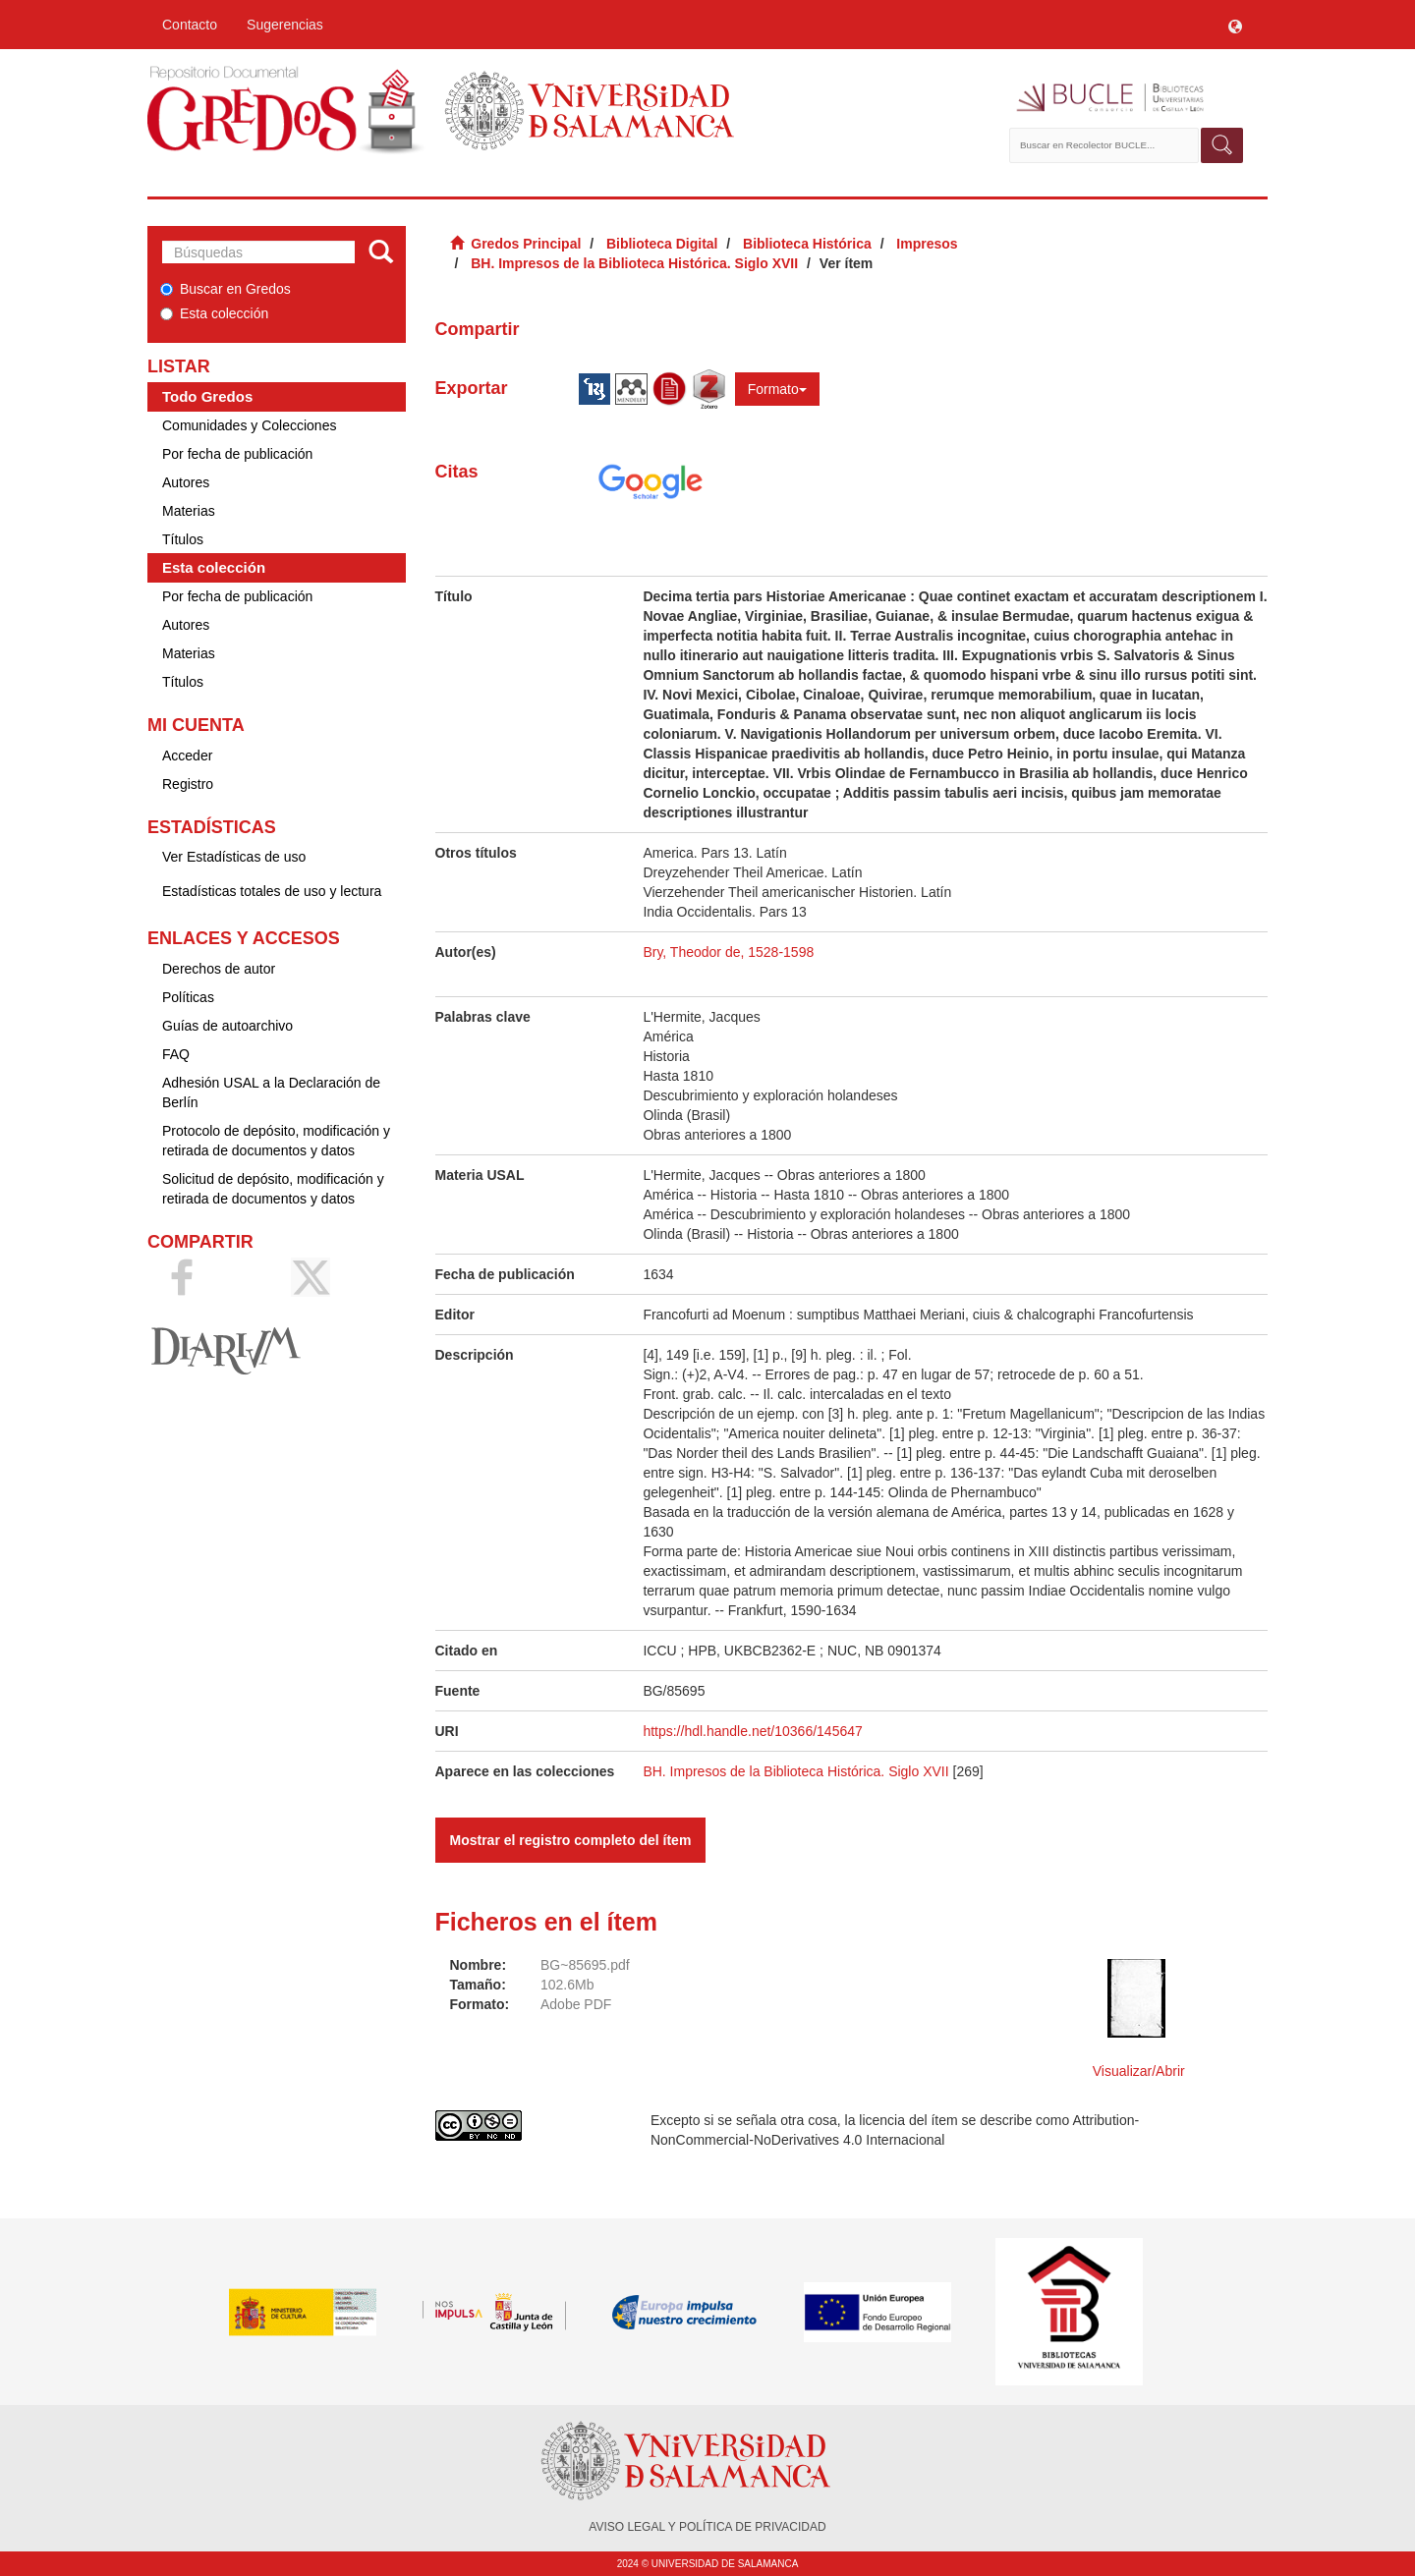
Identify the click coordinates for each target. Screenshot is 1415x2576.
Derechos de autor (218, 969)
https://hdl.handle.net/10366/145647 (752, 1731)
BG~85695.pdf (585, 1965)
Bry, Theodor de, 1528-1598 (728, 952)
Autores (185, 482)
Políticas (188, 997)
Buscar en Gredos (225, 289)
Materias (188, 511)
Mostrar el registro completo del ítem (571, 1840)
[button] (1235, 24)
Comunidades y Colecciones (249, 425)
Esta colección (214, 313)
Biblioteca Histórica (807, 244)
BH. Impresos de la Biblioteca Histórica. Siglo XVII (634, 263)
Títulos (182, 539)
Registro (187, 784)
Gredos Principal (526, 244)
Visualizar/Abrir (1139, 2071)
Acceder (187, 755)
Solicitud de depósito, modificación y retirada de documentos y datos (273, 1188)
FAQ (176, 1054)
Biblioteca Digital (662, 244)
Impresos (926, 244)
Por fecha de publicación (237, 454)
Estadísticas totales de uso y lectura (271, 891)
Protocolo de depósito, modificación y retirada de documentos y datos (276, 1140)
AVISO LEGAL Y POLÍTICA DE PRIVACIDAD (707, 2527)
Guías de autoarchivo (227, 1026)
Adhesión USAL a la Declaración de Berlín (271, 1092)
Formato (777, 389)
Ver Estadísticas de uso (234, 857)
